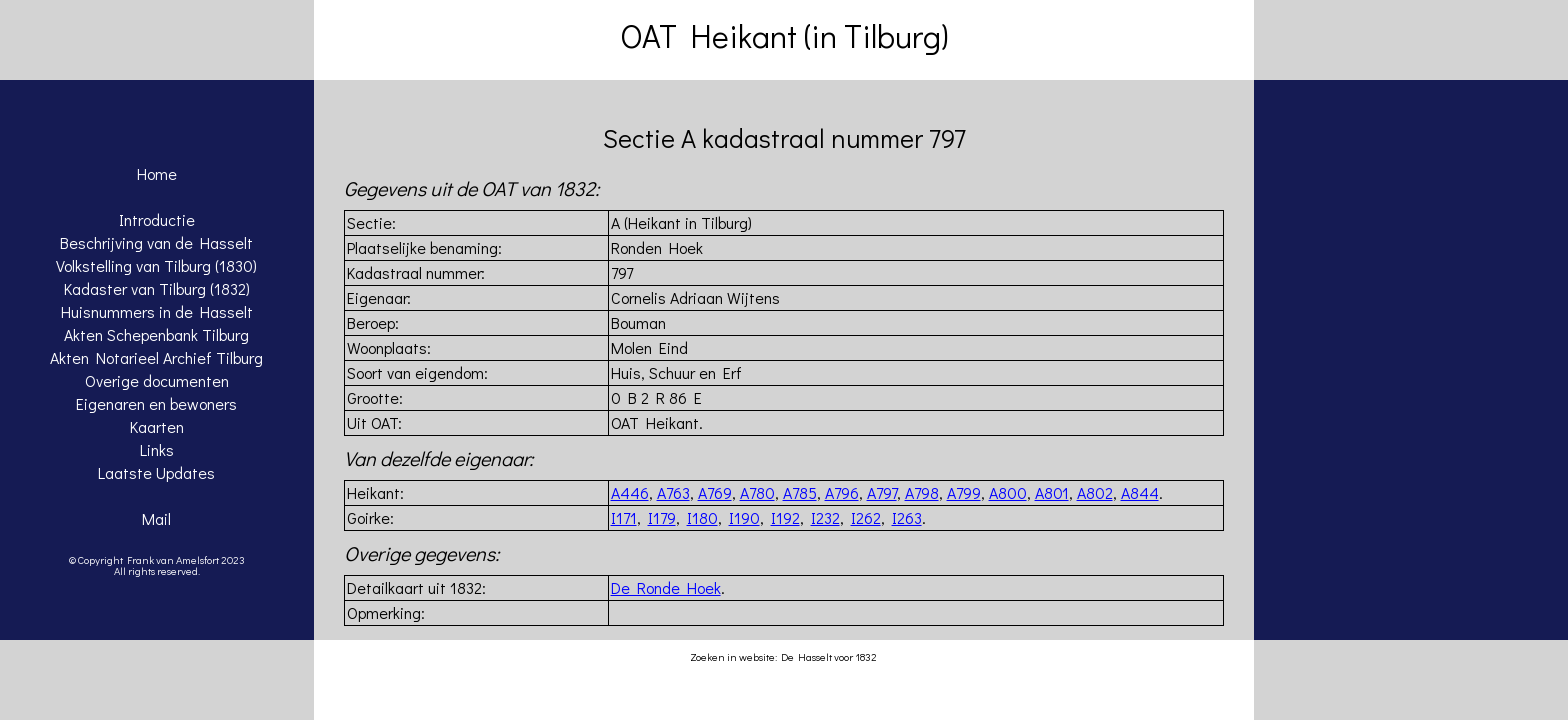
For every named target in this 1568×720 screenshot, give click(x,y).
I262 (866, 517)
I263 (907, 517)
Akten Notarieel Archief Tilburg (156, 357)
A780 (757, 492)
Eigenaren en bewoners (156, 403)
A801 (1052, 492)
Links (157, 449)
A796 (842, 492)
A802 (1095, 492)
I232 (825, 517)
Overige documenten (157, 380)
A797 (882, 492)
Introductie (157, 219)
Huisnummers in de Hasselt (157, 311)
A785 (800, 492)
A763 (673, 492)
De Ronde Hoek (666, 587)
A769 (715, 492)
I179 (662, 517)
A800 (1008, 492)
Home (157, 173)
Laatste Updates (156, 472)
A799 (964, 492)
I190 (744, 517)
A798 (922, 492)
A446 (630, 492)
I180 (702, 517)
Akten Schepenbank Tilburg (156, 334)
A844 (1140, 492)
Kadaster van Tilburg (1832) (157, 288)
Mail (156, 518)
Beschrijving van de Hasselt (156, 242)
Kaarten (157, 426)
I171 (624, 517)
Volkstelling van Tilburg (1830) (156, 265)
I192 (785, 517)
